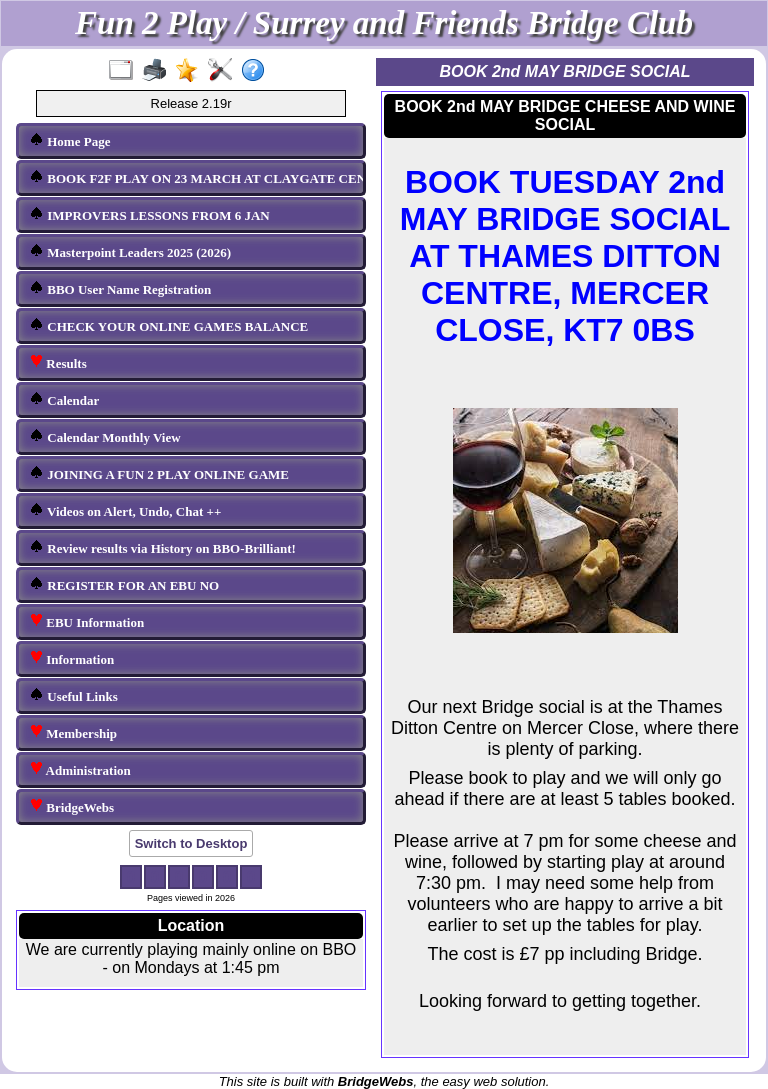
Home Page (69, 140)
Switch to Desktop (191, 843)
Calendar (64, 399)
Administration (80, 769)
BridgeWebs (71, 806)
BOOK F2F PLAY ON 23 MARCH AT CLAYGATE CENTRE (193, 177)
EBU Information (86, 621)
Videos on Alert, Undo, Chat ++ (125, 510)
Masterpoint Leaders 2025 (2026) (130, 251)
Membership (73, 732)
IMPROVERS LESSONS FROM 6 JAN (149, 214)
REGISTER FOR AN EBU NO (124, 584)
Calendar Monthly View (105, 436)
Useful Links (73, 695)
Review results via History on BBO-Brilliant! (162, 547)
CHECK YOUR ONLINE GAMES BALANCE (168, 325)
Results (58, 362)
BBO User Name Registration (120, 288)
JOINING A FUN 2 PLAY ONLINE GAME (159, 473)
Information (71, 658)
